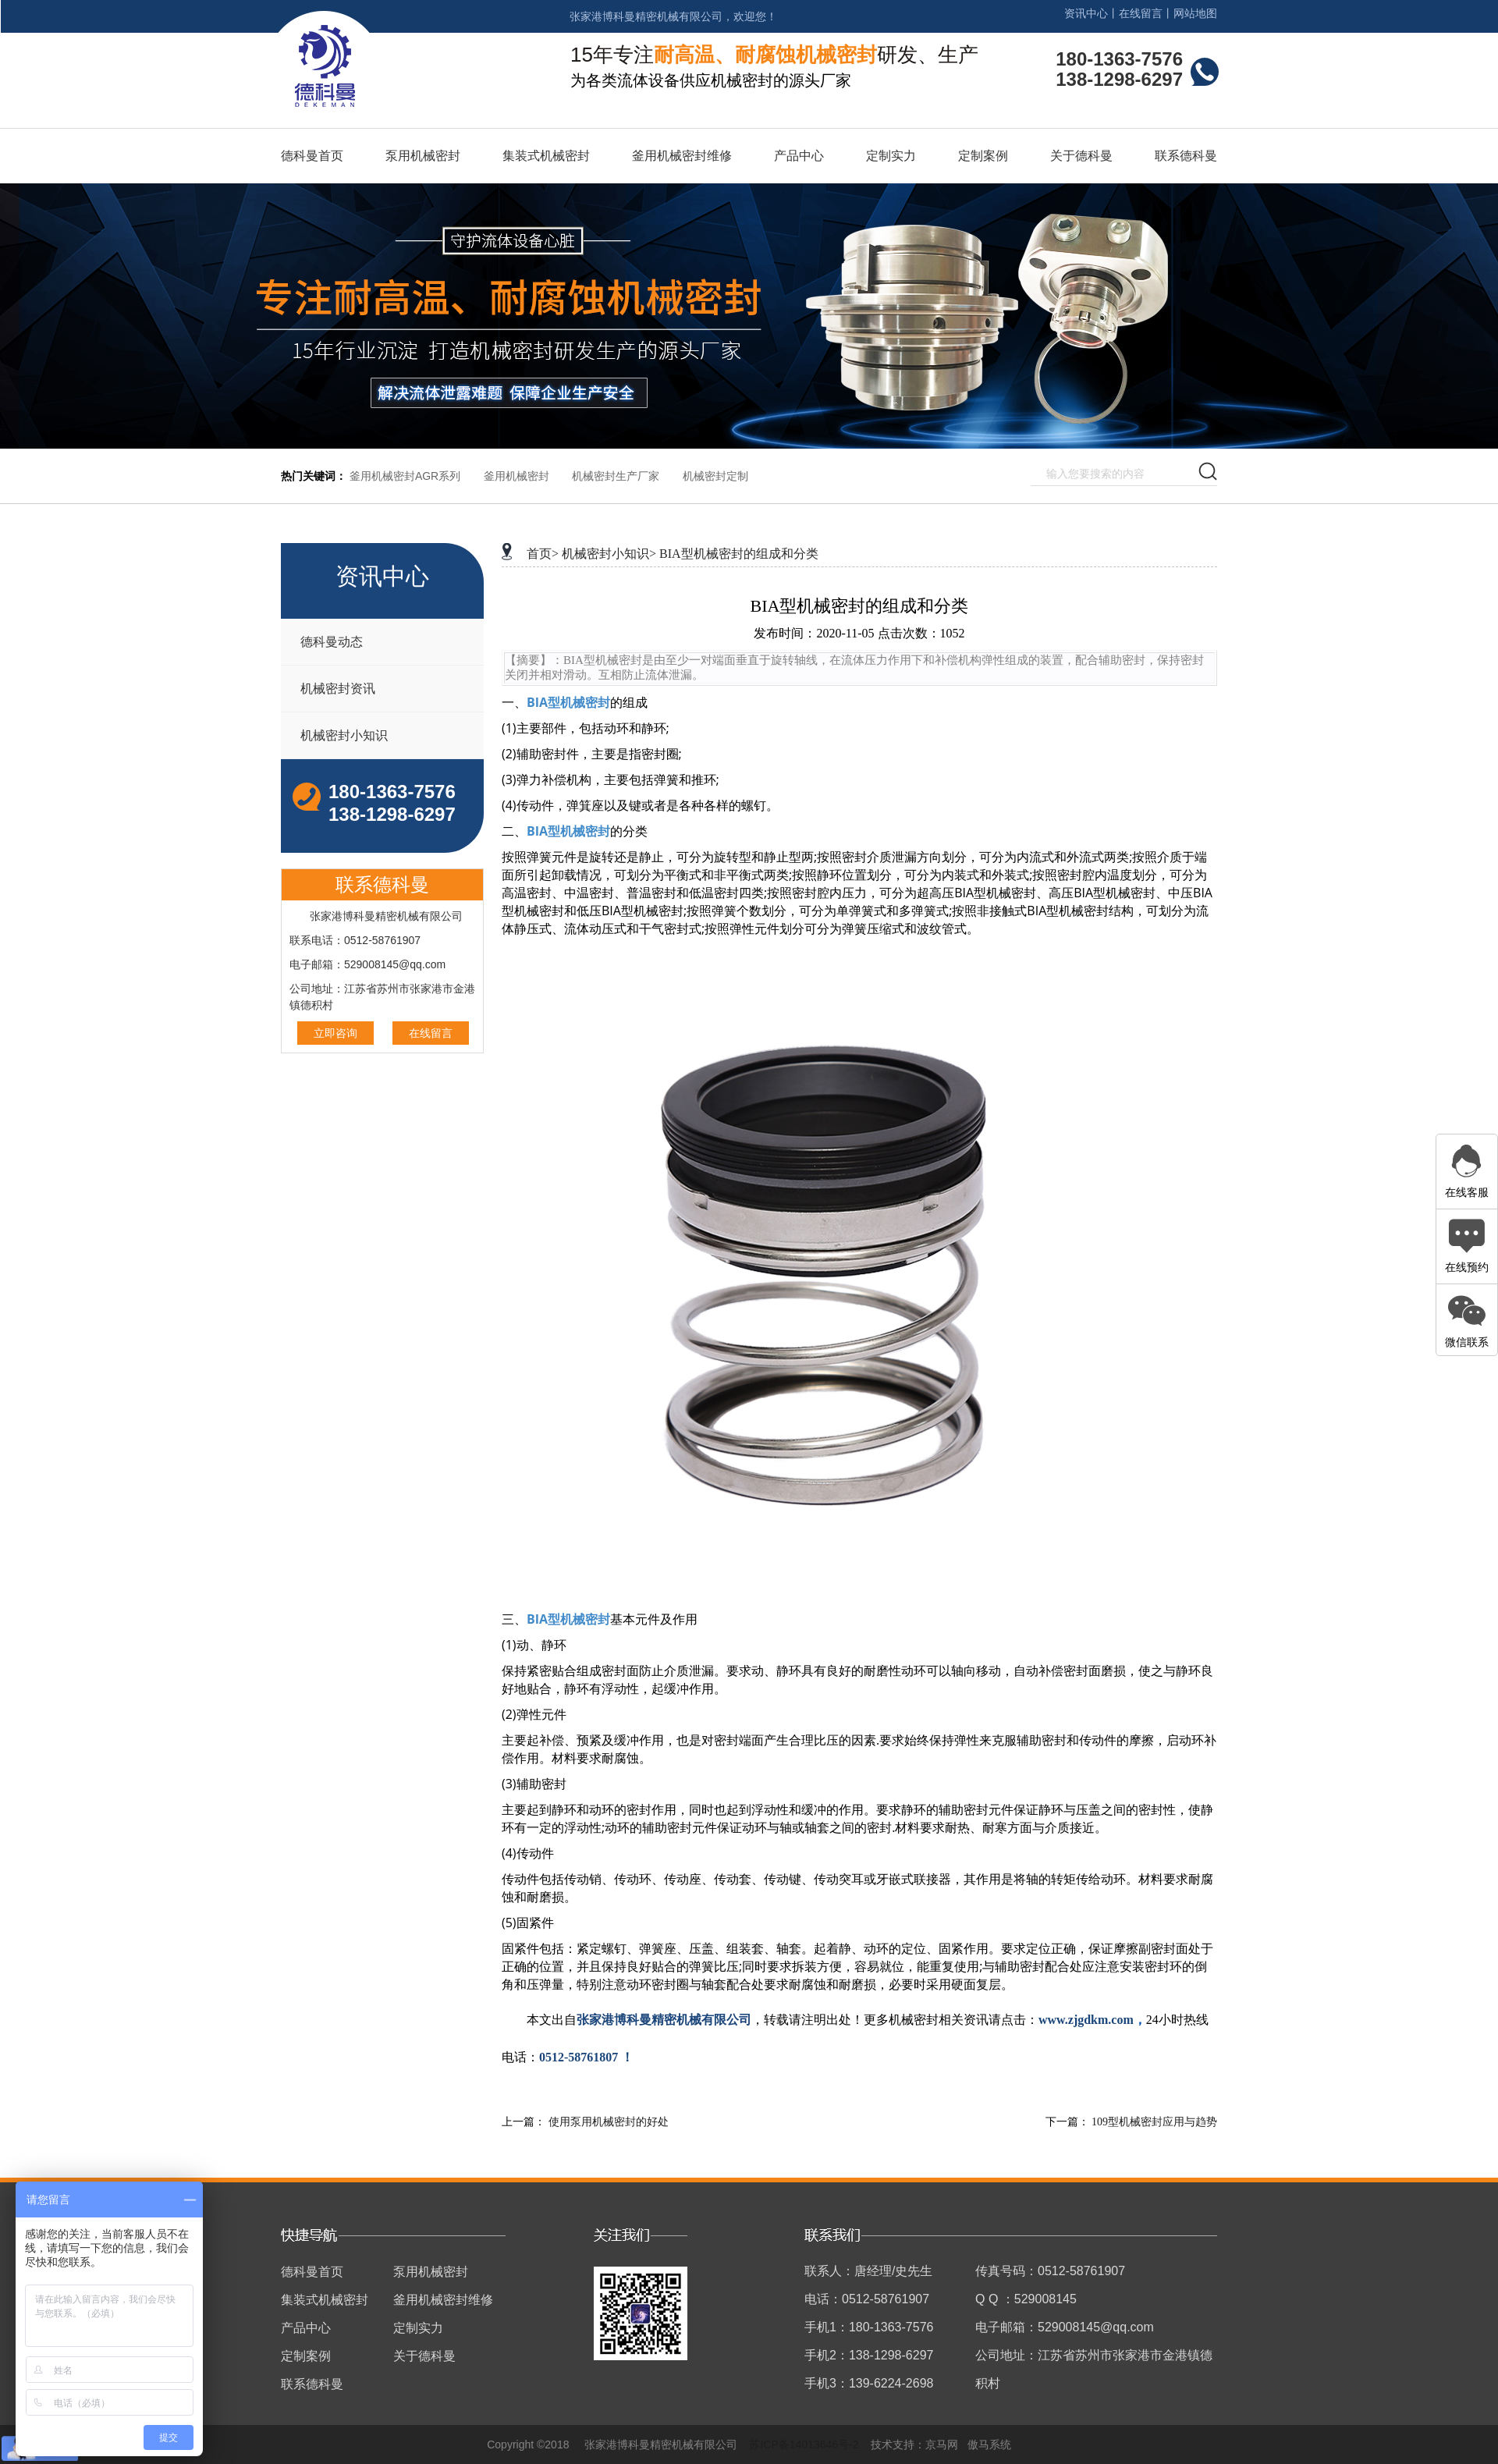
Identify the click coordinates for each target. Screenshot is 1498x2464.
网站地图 (1195, 13)
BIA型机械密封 (568, 702)
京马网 (941, 2444)
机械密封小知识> (609, 553)
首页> (543, 553)
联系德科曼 (1186, 155)
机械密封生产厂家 (615, 476)
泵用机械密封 (422, 155)
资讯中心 (1086, 13)
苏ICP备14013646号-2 (803, 2444)
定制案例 (983, 155)
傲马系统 (989, 2444)
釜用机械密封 (516, 476)
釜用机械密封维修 (682, 155)
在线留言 (1141, 13)
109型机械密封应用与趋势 (1154, 2122)
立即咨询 (335, 1033)
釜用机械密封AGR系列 (405, 476)
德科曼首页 (312, 155)
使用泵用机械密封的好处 (608, 2122)
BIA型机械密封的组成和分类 (738, 553)
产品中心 (799, 155)
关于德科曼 (1081, 155)
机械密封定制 (715, 476)
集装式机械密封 (546, 155)
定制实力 (891, 155)
